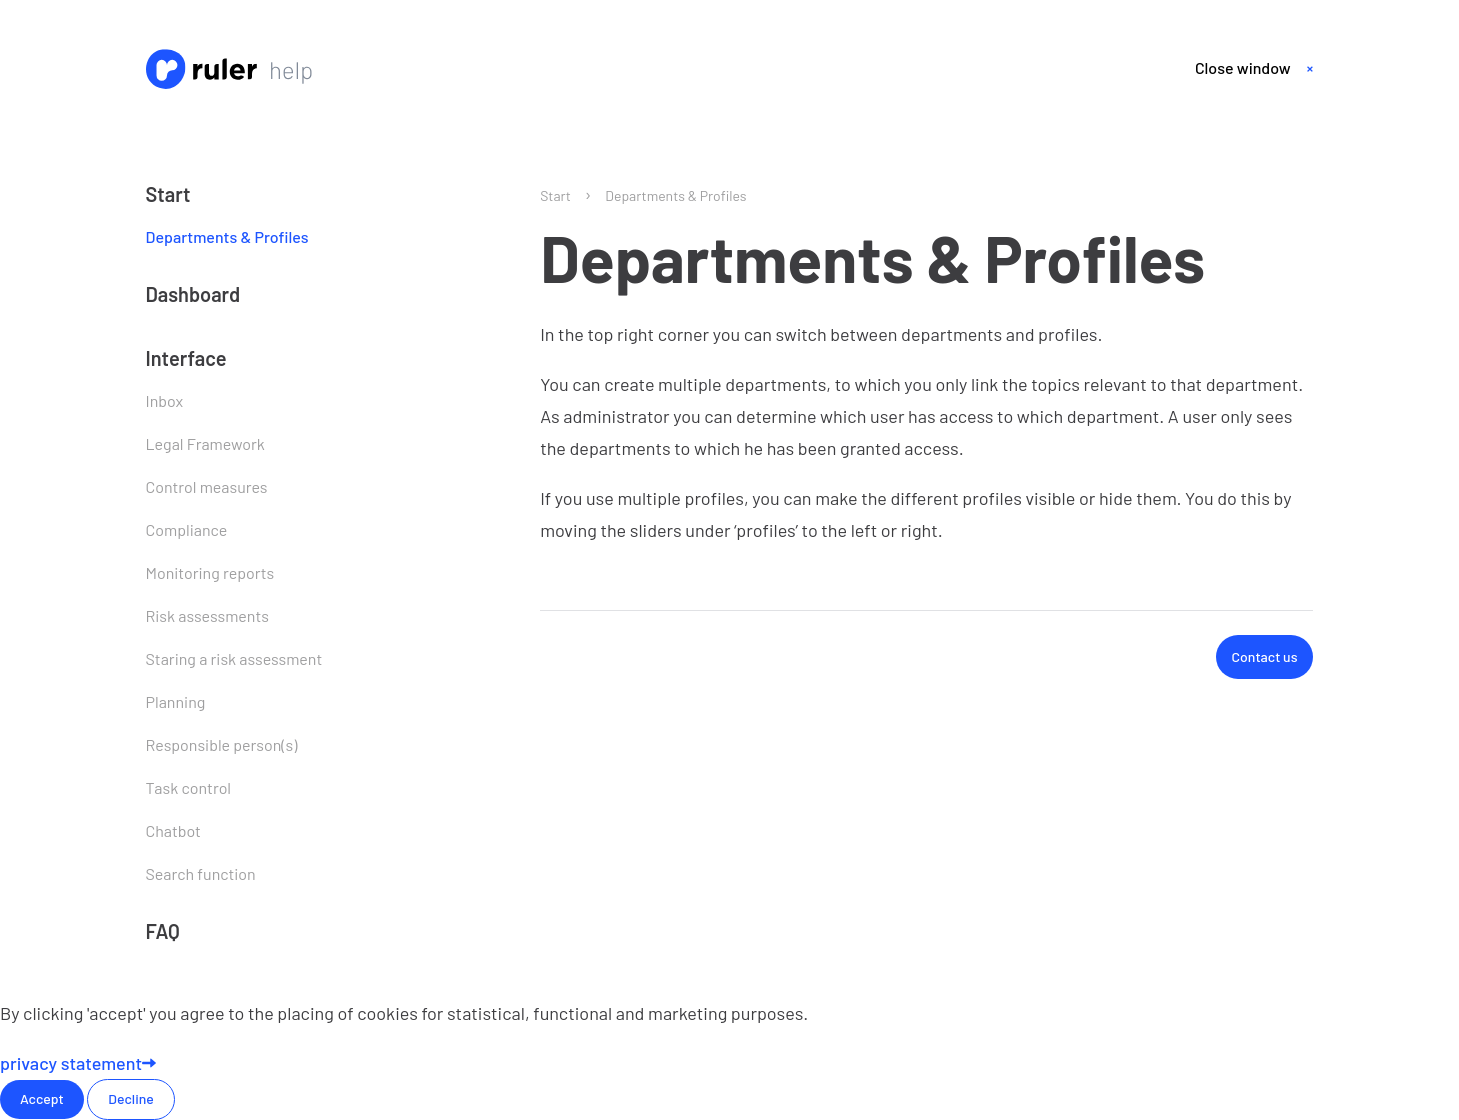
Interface (186, 358)
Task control (189, 787)
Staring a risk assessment (234, 658)
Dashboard (193, 294)
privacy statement (78, 1063)
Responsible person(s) (222, 744)
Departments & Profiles (227, 236)
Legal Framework (205, 443)
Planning (176, 701)
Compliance (187, 529)
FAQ (163, 931)
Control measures (207, 486)
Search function (201, 873)
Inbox (165, 400)
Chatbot (173, 830)
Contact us (1265, 656)
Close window (1243, 67)
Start (168, 194)
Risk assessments (207, 615)
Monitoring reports (210, 572)
